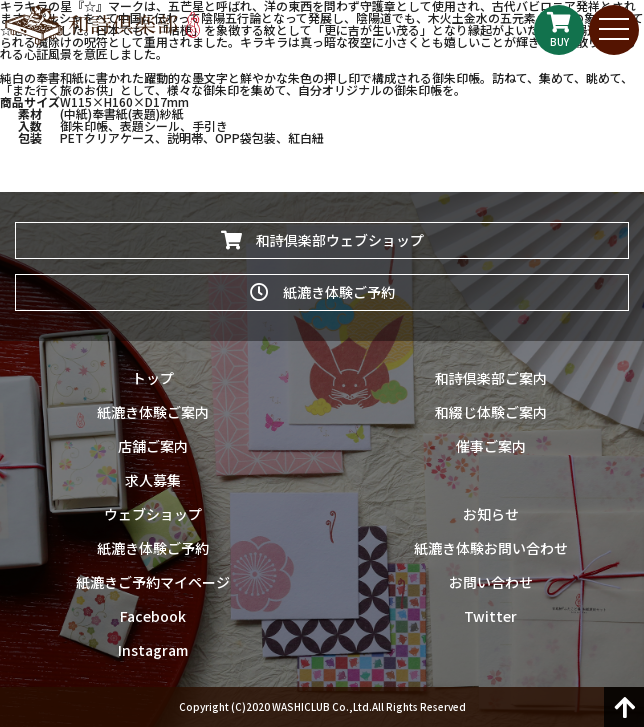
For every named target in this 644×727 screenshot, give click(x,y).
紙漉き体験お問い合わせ (491, 548)
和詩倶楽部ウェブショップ (322, 240)
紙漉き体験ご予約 (322, 292)
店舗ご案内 (153, 446)
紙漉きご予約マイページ (153, 582)
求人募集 (153, 480)
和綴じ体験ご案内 (491, 412)
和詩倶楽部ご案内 (491, 378)
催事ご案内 (491, 446)
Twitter (490, 616)
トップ (153, 378)
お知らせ (491, 514)
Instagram (153, 650)
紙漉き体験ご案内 (153, 412)
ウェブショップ (153, 514)
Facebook (153, 616)
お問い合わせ (491, 582)
